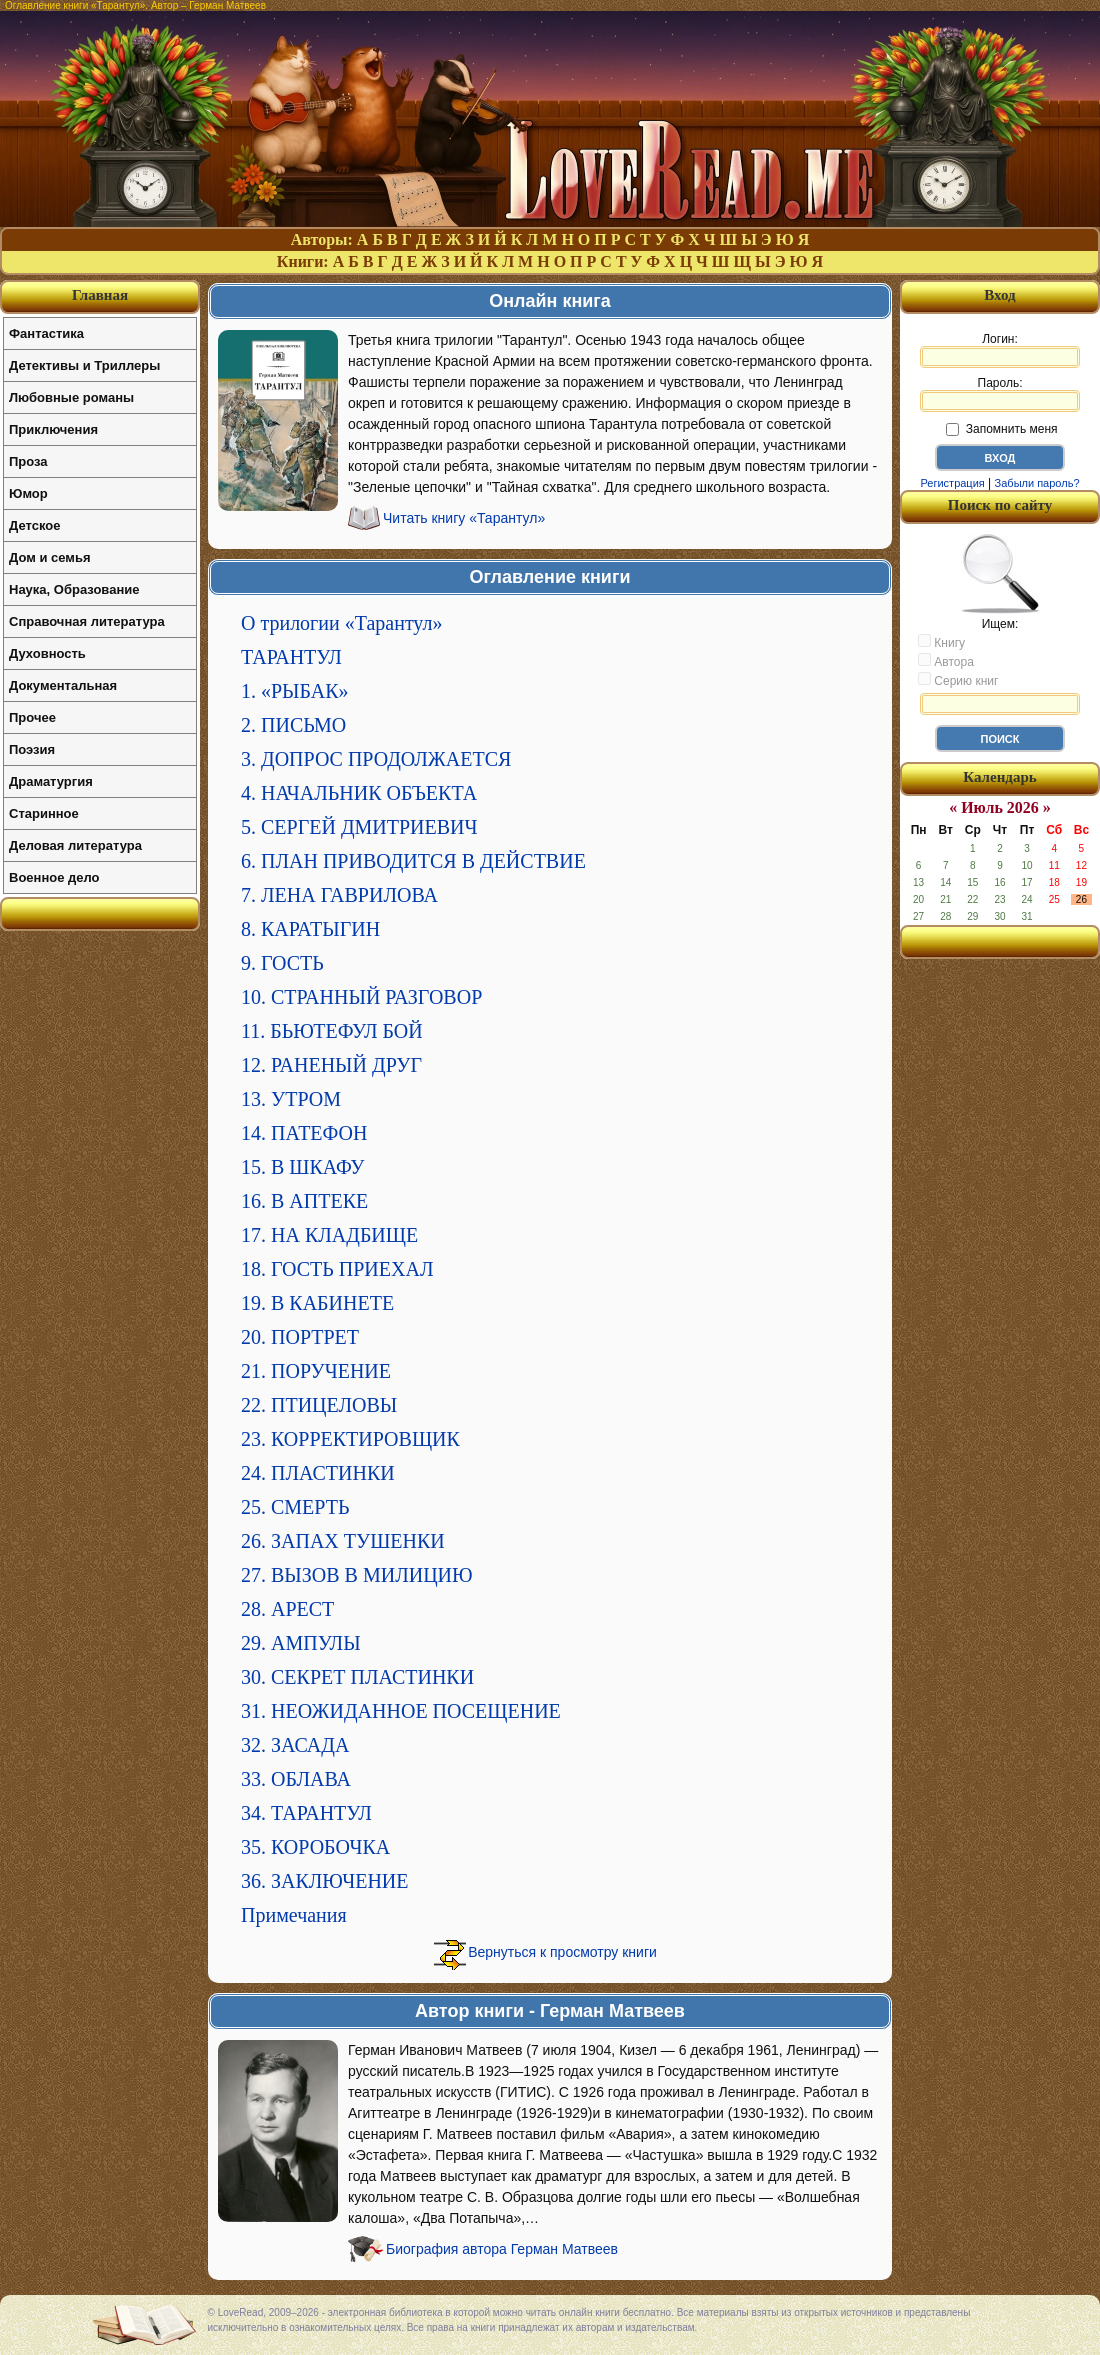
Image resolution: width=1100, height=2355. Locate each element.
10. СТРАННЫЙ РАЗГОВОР (361, 997)
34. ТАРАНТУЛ (306, 1813)
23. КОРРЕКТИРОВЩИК (350, 1439)
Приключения (53, 429)
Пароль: (1000, 394)
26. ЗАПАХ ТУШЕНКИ (343, 1541)
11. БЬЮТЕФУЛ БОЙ (332, 1031)
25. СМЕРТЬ (295, 1507)
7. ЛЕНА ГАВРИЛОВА (339, 895)
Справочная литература (87, 621)
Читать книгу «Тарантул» (464, 518)
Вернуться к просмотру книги (562, 1952)
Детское (34, 525)
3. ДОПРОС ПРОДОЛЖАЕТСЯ (376, 759)
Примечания (294, 1915)
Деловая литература (75, 845)
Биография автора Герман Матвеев (502, 2249)
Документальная (63, 685)
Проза (28, 461)
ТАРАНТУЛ (291, 657)
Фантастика (46, 333)
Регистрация (952, 483)
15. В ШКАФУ (302, 1167)
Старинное (44, 813)
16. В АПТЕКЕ (304, 1201)
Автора (946, 661)
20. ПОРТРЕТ (300, 1337)
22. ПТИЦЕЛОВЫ (319, 1405)
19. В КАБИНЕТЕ (317, 1303)
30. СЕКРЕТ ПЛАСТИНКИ (357, 1677)
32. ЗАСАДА (295, 1745)
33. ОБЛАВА (296, 1779)
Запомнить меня (1001, 429)
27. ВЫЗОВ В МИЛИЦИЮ (357, 1575)
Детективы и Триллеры (84, 365)
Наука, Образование (74, 589)
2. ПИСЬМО (293, 725)
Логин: (1000, 350)
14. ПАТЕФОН (304, 1133)
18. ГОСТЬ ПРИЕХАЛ (337, 1269)
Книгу (941, 642)
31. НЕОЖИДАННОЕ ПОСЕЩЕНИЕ (401, 1711)
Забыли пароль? (1037, 483)
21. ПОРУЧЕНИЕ (316, 1371)
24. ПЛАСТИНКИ (318, 1473)
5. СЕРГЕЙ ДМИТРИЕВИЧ (359, 827)
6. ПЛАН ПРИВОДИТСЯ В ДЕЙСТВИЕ (413, 861)
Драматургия (51, 781)
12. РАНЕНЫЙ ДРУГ (331, 1065)
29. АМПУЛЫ (301, 1643)
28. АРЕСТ (287, 1609)
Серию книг (958, 680)
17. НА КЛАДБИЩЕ (329, 1235)
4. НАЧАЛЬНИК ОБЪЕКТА (359, 793)
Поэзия (32, 749)
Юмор (28, 493)
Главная (100, 295)
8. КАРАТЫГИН (310, 929)
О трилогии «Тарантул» (341, 623)
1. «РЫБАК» (295, 691)
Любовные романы (71, 397)
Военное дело (54, 877)
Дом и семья (50, 557)
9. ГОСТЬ (282, 963)
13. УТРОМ (291, 1099)
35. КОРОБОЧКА (315, 1847)
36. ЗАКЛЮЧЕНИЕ (324, 1881)
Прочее (32, 717)
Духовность (47, 653)
